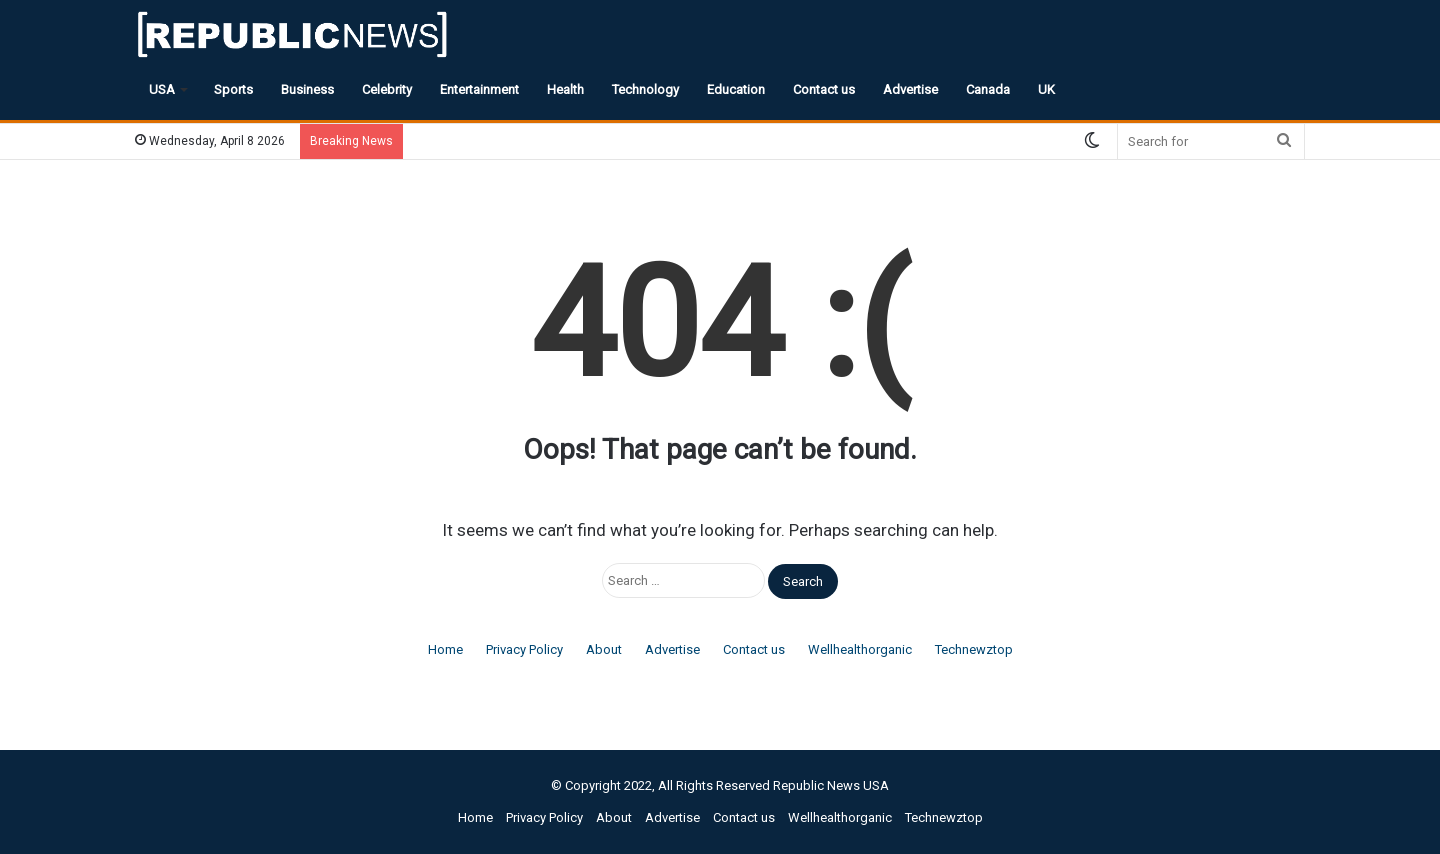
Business (307, 89)
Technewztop (974, 649)
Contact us (824, 89)
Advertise (910, 89)
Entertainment (479, 89)
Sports (233, 89)
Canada (988, 89)
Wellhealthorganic (860, 649)
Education (736, 89)
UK (1046, 89)
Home (445, 649)
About (604, 649)
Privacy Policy (524, 649)
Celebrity (387, 89)
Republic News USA (831, 785)
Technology (645, 89)
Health (565, 89)
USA (162, 89)
